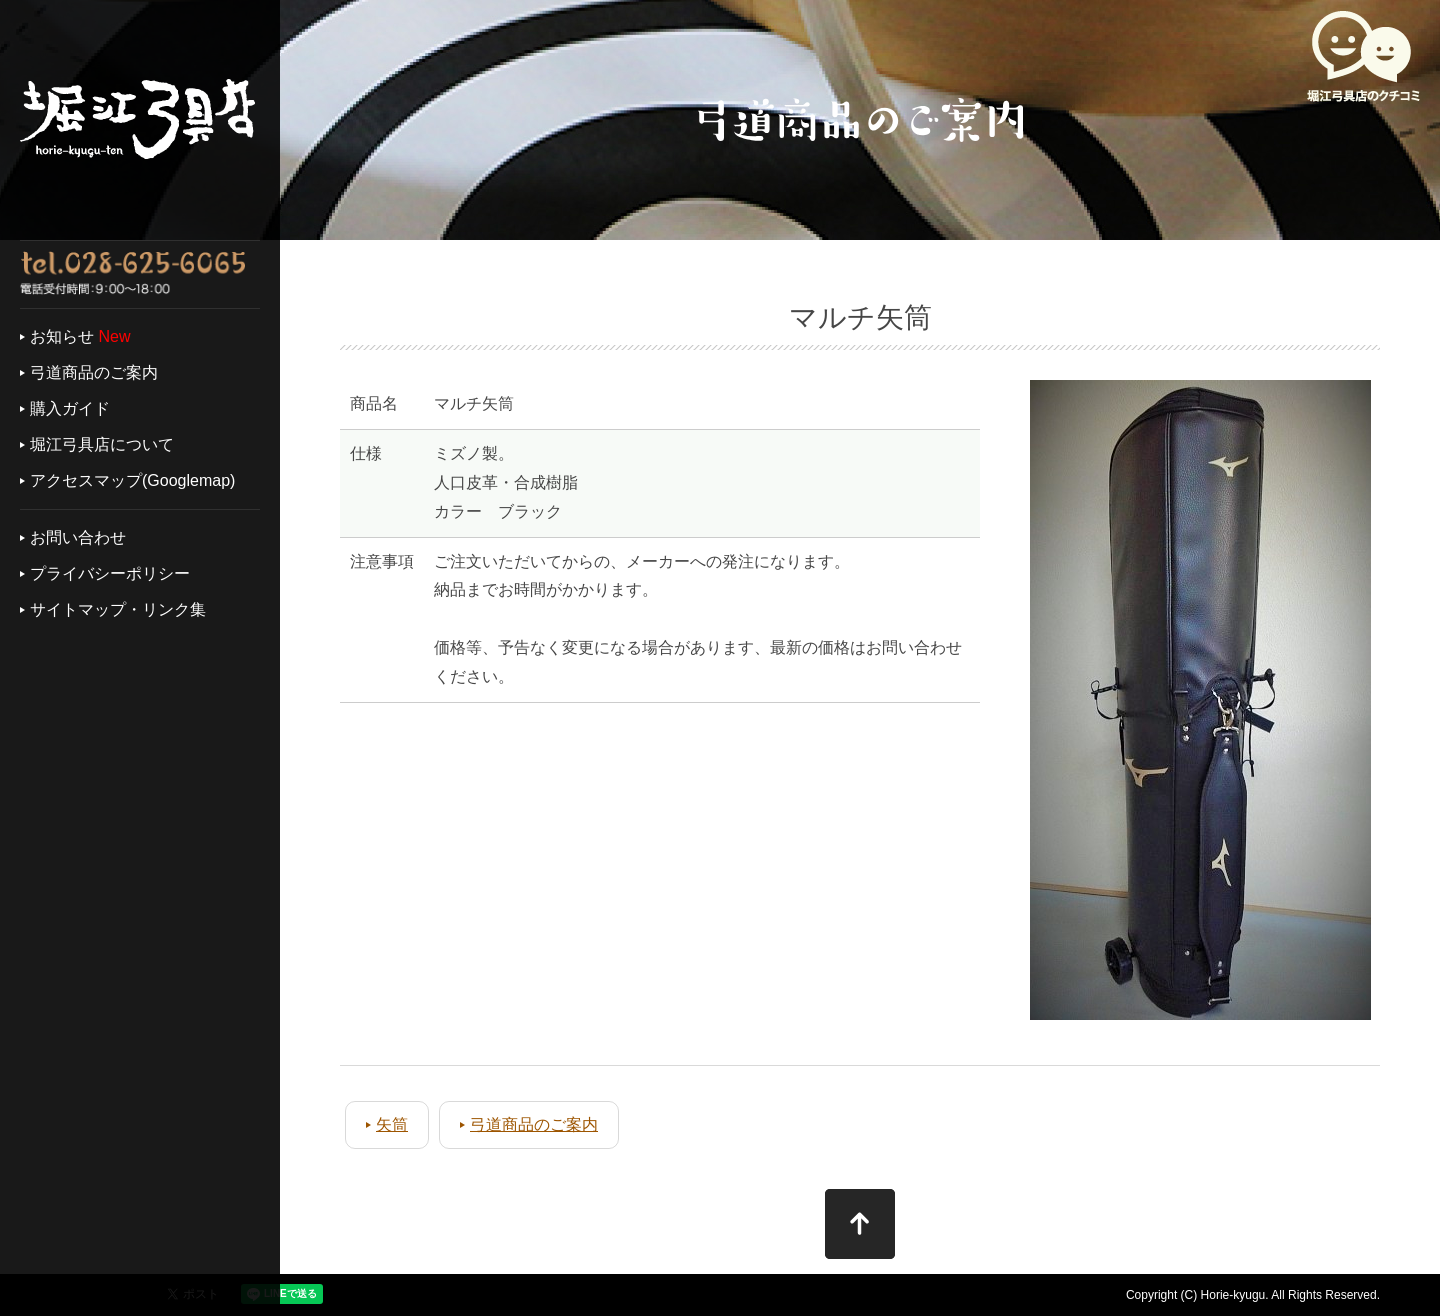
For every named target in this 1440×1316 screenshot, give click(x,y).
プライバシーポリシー (110, 573)
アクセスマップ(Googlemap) (132, 480)
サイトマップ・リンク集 (118, 609)
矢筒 (392, 1124)
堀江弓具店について (102, 444)
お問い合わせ (78, 537)
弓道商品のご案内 (94, 372)
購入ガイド (70, 408)
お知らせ (62, 336)
